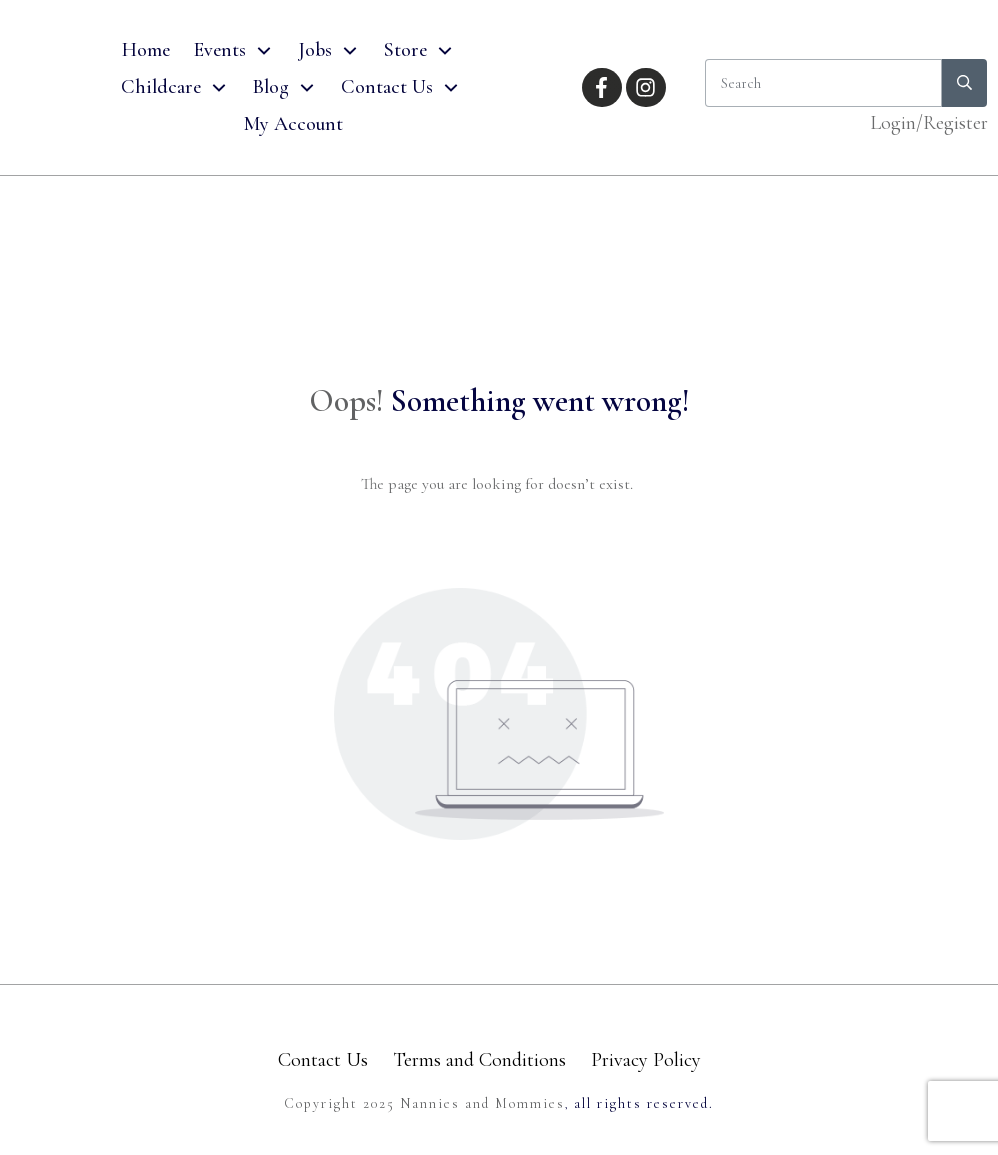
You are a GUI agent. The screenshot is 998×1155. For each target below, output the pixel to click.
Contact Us (323, 1060)
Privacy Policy (646, 1060)
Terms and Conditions (479, 1060)
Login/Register (929, 123)
